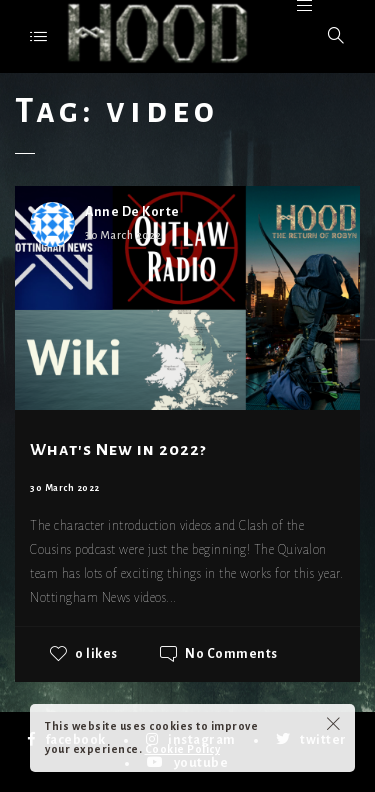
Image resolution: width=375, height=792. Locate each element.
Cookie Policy (183, 749)
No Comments (231, 654)
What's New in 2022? (118, 450)
